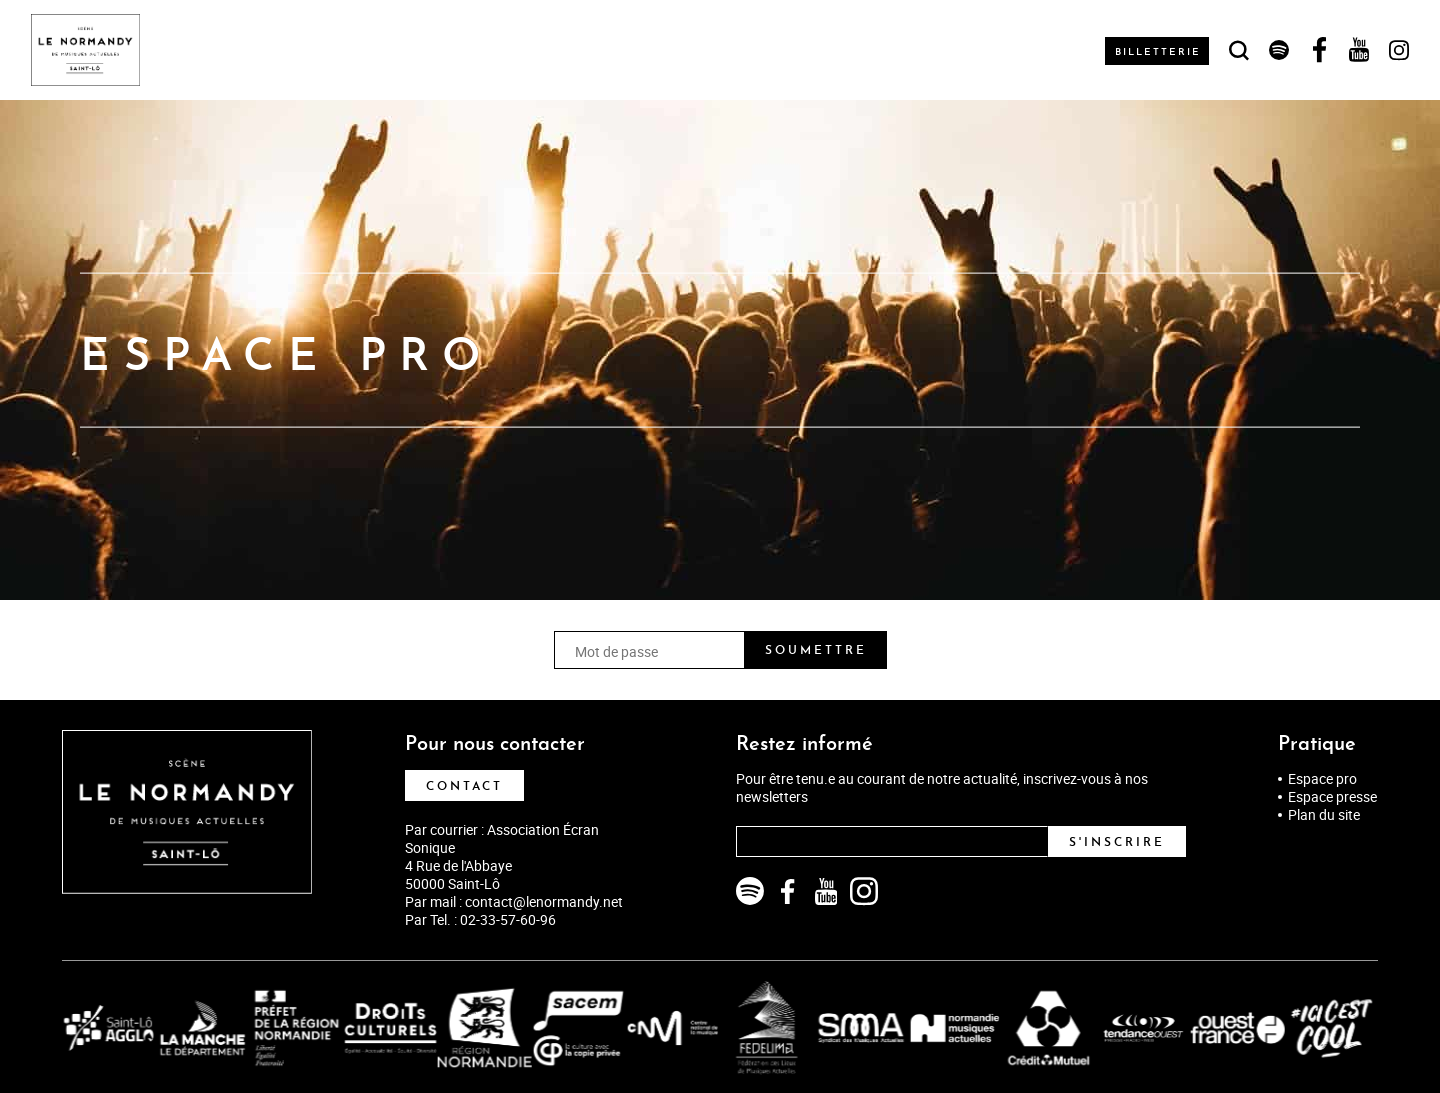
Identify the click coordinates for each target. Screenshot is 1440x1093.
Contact (464, 787)
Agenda (210, 50)
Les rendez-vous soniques (959, 50)
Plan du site (1324, 815)
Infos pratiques (762, 50)
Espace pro (1322, 779)
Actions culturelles (591, 50)
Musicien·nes (434, 50)
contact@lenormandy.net (544, 901)
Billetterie (1159, 52)
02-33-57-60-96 (508, 919)
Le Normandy (310, 50)
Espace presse (1332, 797)
